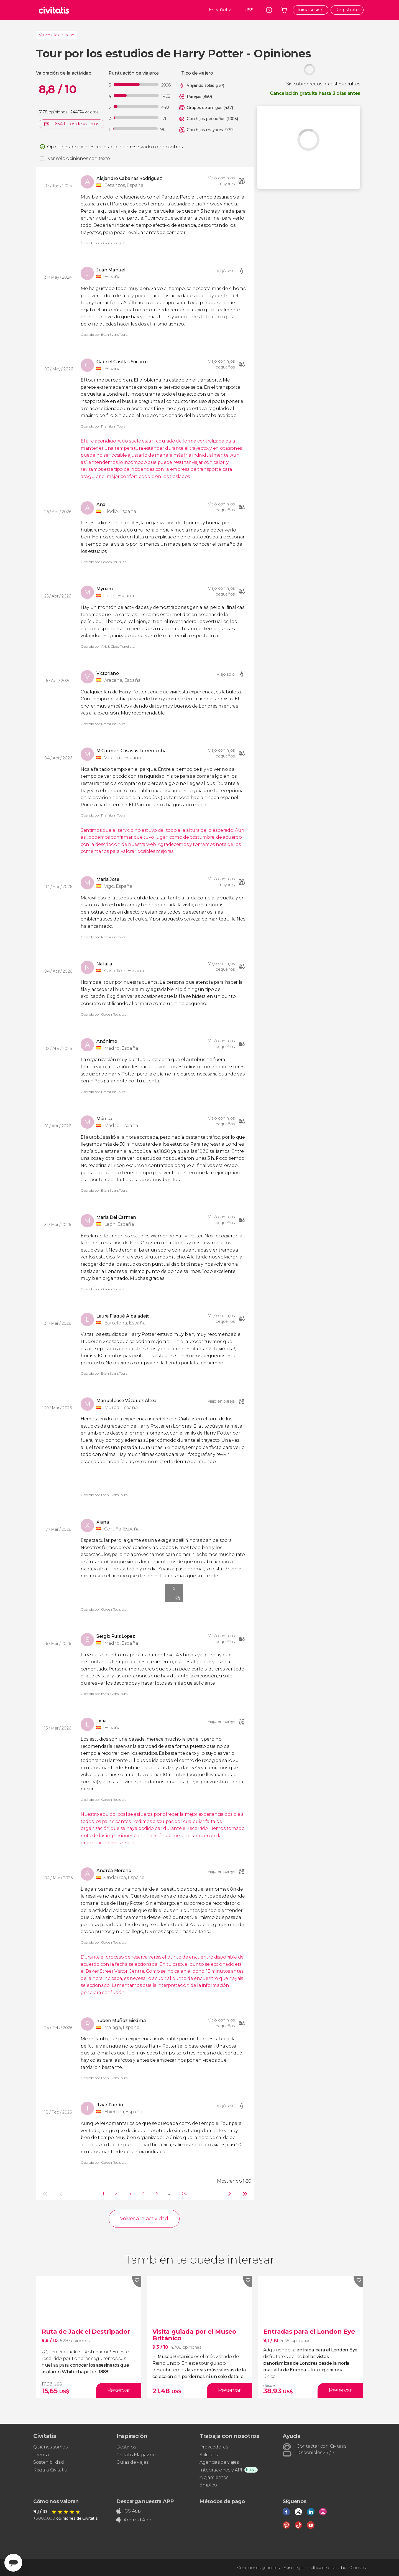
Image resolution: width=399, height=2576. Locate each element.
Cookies (358, 2567)
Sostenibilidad (48, 2462)
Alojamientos (214, 2477)
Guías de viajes (132, 2462)
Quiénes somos (50, 2447)
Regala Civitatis (49, 2470)
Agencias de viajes (219, 2462)
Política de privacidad (327, 2567)
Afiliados (209, 2454)
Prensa (41, 2454)
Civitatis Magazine (135, 2454)
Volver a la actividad (56, 34)
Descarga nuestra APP (145, 2501)
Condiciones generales (258, 2567)
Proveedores (214, 2447)
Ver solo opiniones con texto (79, 158)
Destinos (126, 2447)
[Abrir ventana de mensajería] (13, 2563)
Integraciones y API (221, 2470)
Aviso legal (293, 2567)
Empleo (208, 2485)
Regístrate (347, 9)
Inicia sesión (311, 9)
